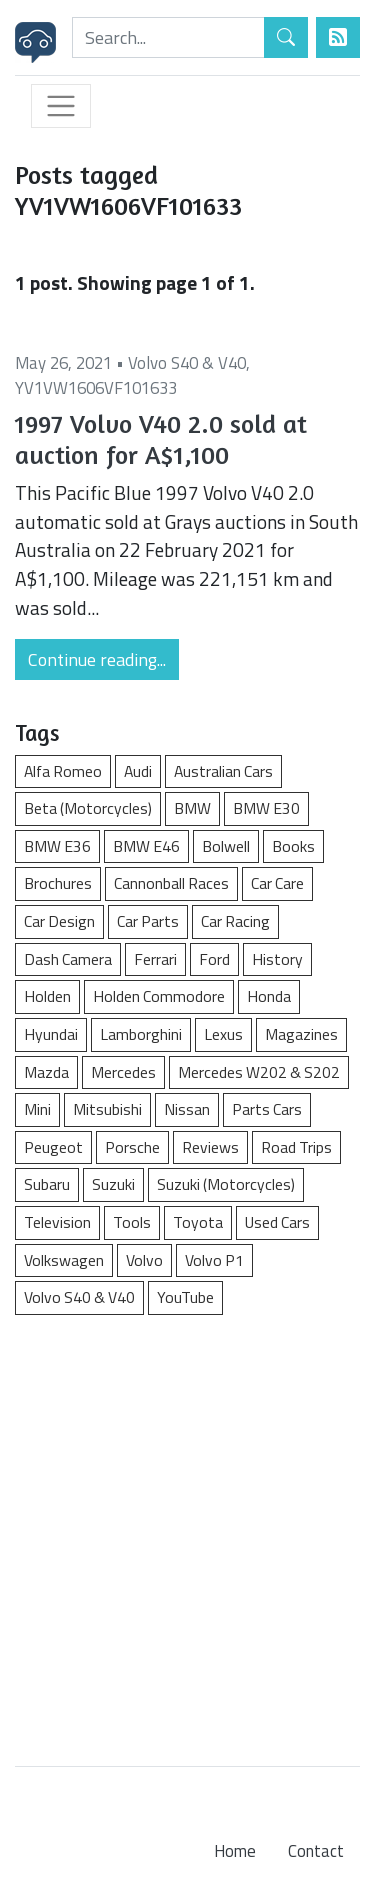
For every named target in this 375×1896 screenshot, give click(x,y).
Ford (214, 959)
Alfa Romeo (63, 771)
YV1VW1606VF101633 (96, 388)
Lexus (223, 1034)
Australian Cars (223, 771)
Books (293, 846)
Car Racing (235, 921)
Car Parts (148, 921)
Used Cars (277, 1222)
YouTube (185, 1297)
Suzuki (113, 1184)
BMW (192, 808)
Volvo (144, 1260)
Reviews (210, 1147)
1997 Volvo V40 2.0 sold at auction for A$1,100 (161, 439)
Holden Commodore (159, 996)
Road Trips (296, 1147)
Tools (132, 1222)
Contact (316, 1851)
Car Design (59, 921)
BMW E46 (146, 846)
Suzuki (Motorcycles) (226, 1184)
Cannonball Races (171, 883)
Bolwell (226, 846)
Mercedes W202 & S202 (259, 1072)
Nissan (187, 1109)
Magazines (301, 1034)
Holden (47, 996)
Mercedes (123, 1072)
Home (235, 1851)
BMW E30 (266, 808)
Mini (37, 1109)
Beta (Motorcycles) (88, 808)
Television (57, 1222)
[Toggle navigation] (61, 106)
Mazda (46, 1072)
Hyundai (51, 1034)
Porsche (132, 1147)
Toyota (198, 1222)
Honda (269, 996)
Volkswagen (64, 1260)
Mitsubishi (107, 1109)
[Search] (168, 37)
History (277, 959)
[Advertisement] (187, 1530)
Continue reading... (97, 659)
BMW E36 (57, 846)
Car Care (277, 883)
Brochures (58, 883)
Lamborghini (141, 1034)
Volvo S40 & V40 (187, 363)
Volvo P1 (214, 1260)
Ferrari (155, 959)
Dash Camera (68, 959)
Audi (138, 771)
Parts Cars (267, 1109)
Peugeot (53, 1147)
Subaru (47, 1184)
